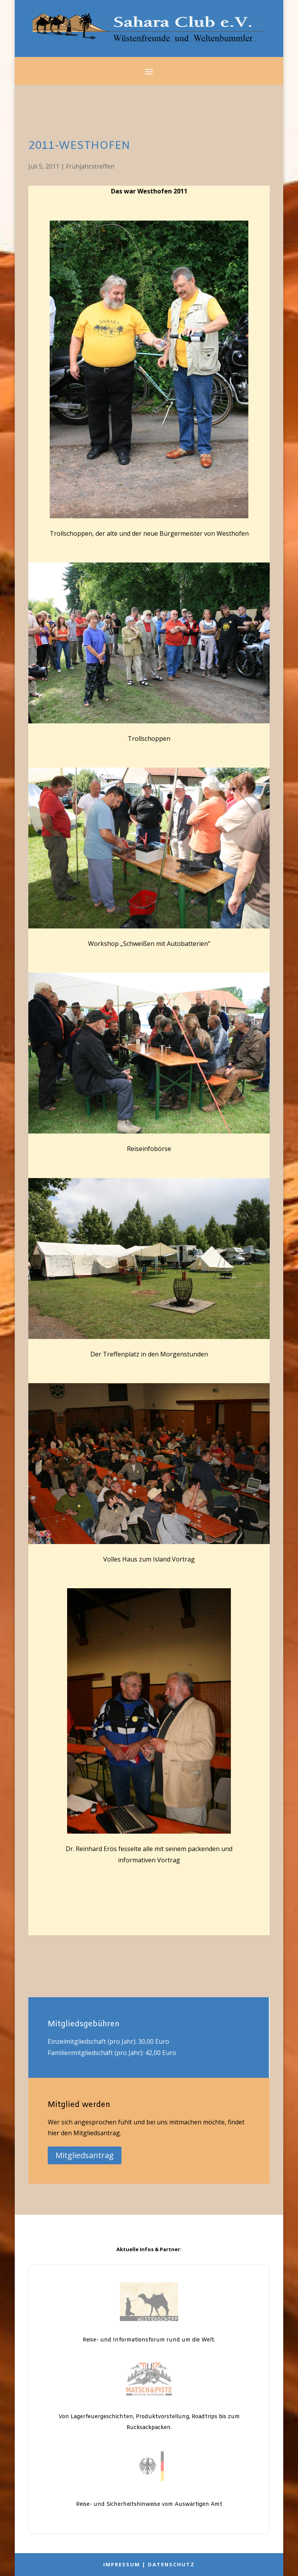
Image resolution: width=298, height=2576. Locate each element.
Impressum (121, 2564)
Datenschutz (171, 2564)
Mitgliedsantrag (84, 2155)
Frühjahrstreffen (90, 166)
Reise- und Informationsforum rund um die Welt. (149, 2340)
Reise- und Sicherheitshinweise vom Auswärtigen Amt (149, 2504)
